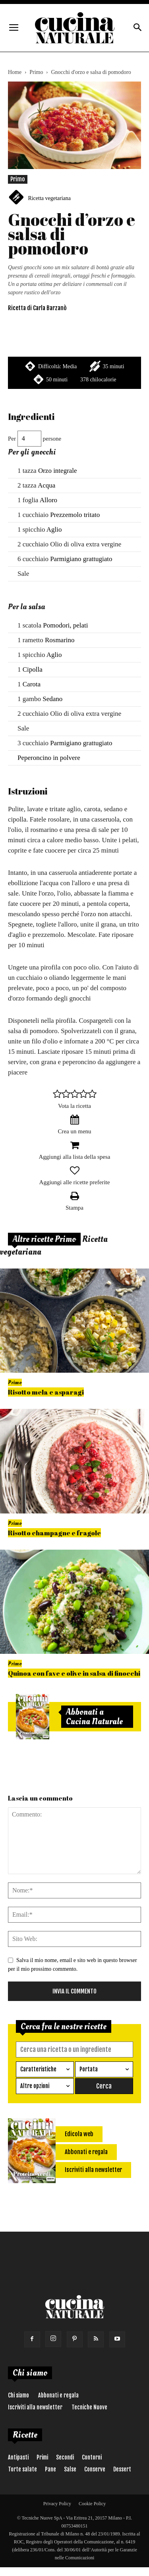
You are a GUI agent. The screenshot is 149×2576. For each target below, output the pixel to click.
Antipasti (18, 2457)
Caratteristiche (38, 2069)
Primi (42, 2457)
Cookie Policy (92, 2503)
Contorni (92, 2457)
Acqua (46, 485)
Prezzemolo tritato (75, 515)
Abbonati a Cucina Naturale (94, 1716)
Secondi (65, 2457)
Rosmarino (60, 640)
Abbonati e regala (58, 2395)
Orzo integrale (57, 470)
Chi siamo (18, 2395)
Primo (36, 72)
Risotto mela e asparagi (46, 1392)
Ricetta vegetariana (49, 198)
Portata (88, 2069)
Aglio (54, 529)
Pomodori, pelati (65, 625)
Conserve (94, 2469)
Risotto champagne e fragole (54, 1532)
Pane (50, 2469)
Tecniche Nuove (89, 2407)
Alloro (48, 500)
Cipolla (33, 669)
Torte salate (22, 2469)
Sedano (52, 699)
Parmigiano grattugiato (81, 559)
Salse (70, 2469)
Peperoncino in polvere (48, 758)
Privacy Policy (57, 2503)
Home (14, 72)
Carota (32, 684)
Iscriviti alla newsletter (35, 2407)
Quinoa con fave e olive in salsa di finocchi (74, 1673)
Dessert (122, 2469)
